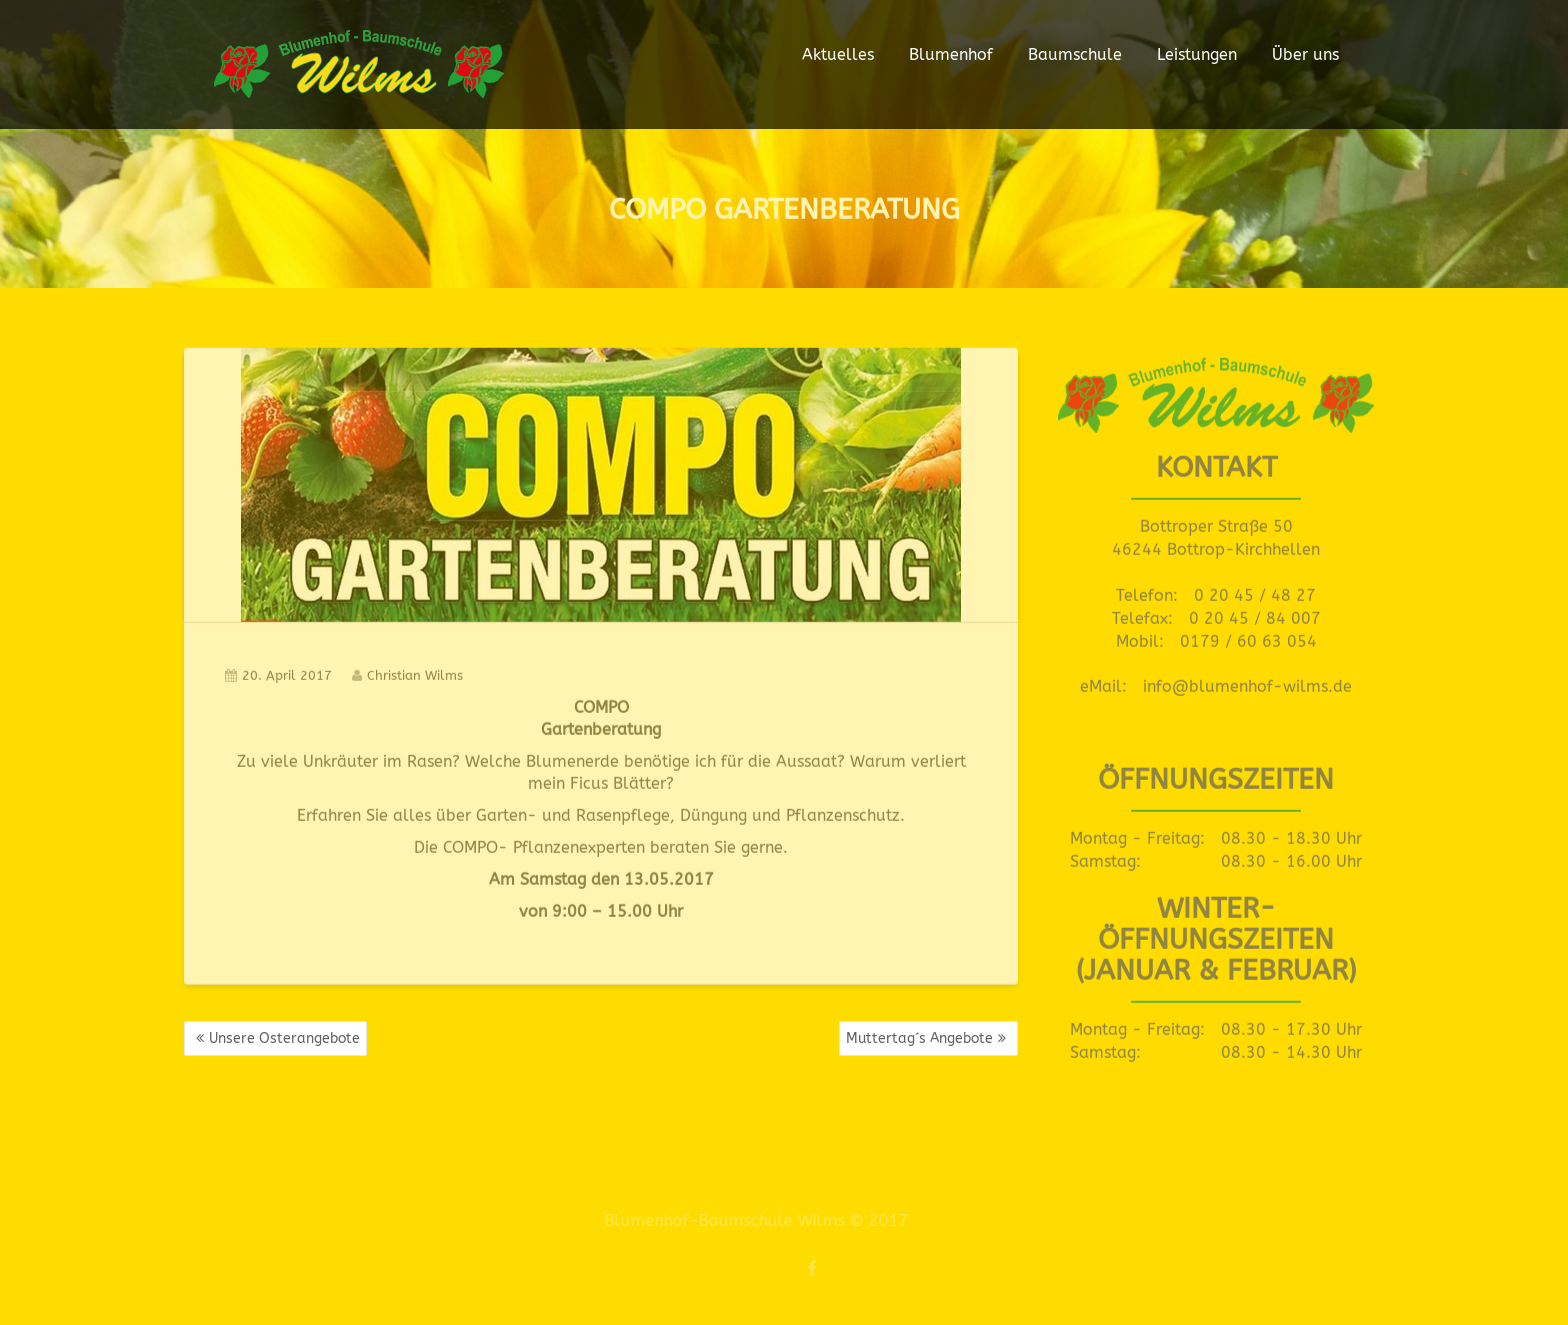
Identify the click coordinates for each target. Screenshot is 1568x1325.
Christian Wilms (407, 671)
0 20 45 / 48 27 (1255, 591)
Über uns (1305, 54)
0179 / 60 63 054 (1248, 637)
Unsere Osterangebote (284, 1038)
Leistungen (1197, 54)
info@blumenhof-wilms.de (1247, 682)
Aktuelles (838, 54)
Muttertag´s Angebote (919, 1038)
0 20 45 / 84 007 (1255, 614)
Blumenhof (951, 54)
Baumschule (1075, 54)
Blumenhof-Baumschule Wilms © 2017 (751, 1220)
